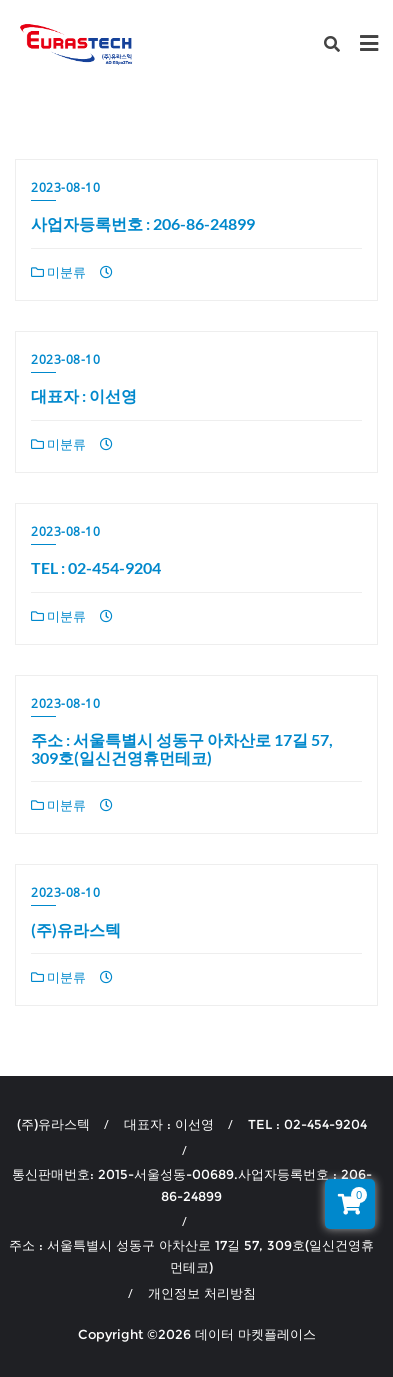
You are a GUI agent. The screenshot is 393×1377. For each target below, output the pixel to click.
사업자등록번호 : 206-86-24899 (143, 223)
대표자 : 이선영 (84, 395)
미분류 (58, 272)
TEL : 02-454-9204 (96, 567)
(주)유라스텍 (76, 929)
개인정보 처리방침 (202, 1293)
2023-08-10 (65, 187)
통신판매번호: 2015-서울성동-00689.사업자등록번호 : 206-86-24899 (192, 1185)
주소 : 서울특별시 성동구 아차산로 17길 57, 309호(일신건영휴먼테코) (182, 748)
